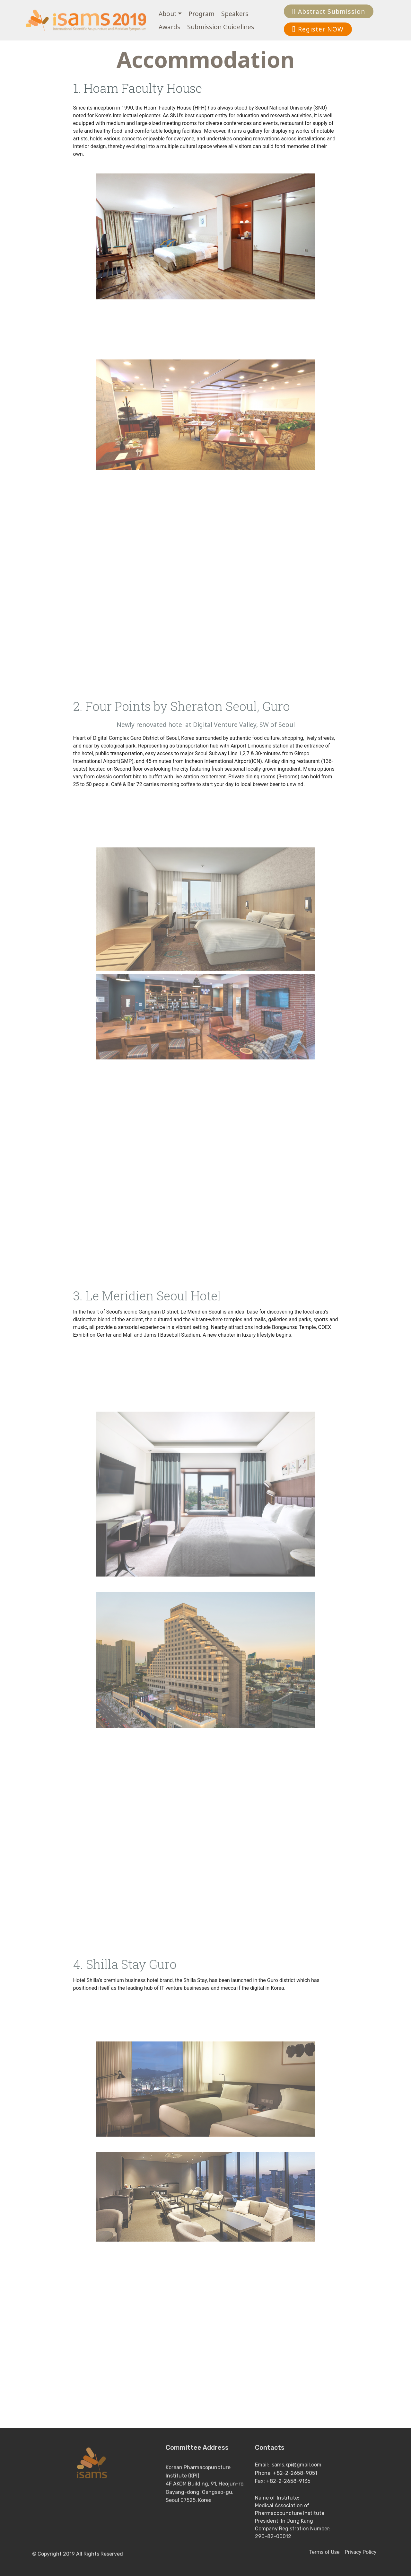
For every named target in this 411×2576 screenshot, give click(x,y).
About (168, 13)
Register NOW (318, 29)
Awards (169, 26)
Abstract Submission (328, 11)
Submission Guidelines (220, 26)
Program (201, 13)
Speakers (235, 13)
